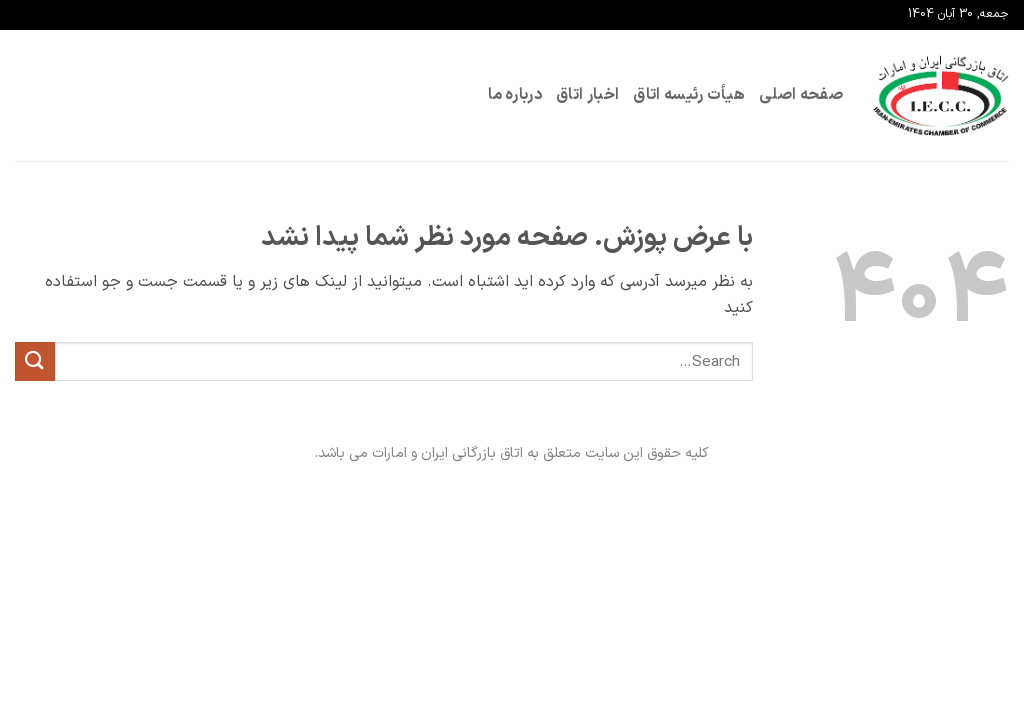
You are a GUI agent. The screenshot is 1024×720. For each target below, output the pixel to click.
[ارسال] (35, 361)
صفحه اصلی (801, 95)
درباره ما (515, 95)
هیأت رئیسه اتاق (689, 95)
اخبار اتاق (587, 95)
